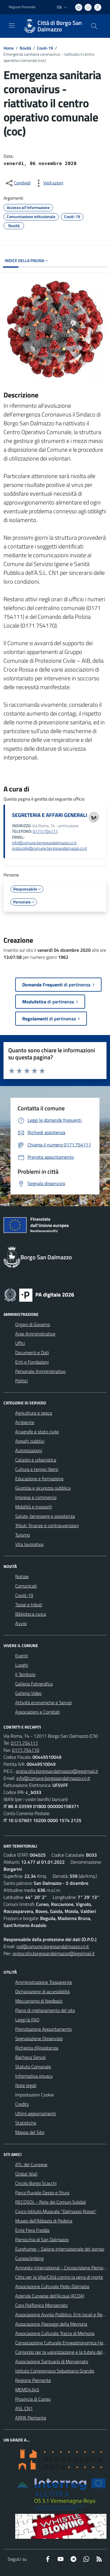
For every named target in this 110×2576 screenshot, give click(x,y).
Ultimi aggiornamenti (35, 2113)
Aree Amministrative (35, 1333)
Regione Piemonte (33, 2380)
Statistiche (25, 2122)
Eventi (21, 1655)
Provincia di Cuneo (33, 2398)
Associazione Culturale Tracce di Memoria (54, 2333)
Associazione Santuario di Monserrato (51, 2361)
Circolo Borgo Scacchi (35, 2183)
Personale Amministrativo (40, 1371)
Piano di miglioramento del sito (45, 2010)
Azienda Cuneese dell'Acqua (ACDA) (49, 2295)
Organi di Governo (32, 1324)
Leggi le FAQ (27, 2019)
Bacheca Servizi (30, 2057)
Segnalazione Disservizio (39, 2038)
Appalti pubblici (29, 1441)
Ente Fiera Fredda (32, 2230)
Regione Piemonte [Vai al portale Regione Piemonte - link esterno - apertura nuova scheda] (22, 7)
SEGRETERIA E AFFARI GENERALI (49, 815)
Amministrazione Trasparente (43, 1982)
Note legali (25, 2085)
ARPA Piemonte (30, 2417)
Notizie (22, 1576)
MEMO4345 (27, 2389)
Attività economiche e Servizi (43, 1702)
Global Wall (26, 2173)
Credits (22, 2104)
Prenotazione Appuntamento (43, 2029)
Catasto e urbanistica (35, 1459)
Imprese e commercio (35, 1497)
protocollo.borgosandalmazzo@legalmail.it (57, 1771)
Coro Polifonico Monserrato (41, 2305)
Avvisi (21, 1623)
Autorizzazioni (28, 1450)
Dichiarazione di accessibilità (42, 1991)
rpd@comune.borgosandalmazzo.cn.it (52, 1946)
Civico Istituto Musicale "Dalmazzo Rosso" (55, 2211)
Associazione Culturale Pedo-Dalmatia (52, 2286)
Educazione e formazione (39, 1478)
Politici (21, 1380)
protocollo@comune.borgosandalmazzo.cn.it (49, 848)
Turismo (22, 1534)
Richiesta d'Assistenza (36, 2047)
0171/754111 (45, 831)
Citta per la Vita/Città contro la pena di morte (59, 2277)
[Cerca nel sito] (94, 26)
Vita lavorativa (29, 1544)
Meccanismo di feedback (39, 2000)
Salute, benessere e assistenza (45, 1516)
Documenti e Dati (32, 1352)
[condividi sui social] (18, 183)
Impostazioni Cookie (34, 2094)
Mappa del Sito (29, 2132)
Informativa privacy (34, 2075)
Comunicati (26, 1585)
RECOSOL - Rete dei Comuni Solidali (50, 2201)
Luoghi (21, 1664)
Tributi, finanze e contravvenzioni (47, 1525)
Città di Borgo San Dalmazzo (59, 26)
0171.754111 (24, 1742)
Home (9, 48)
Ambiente (24, 1422)
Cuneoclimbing (29, 2258)
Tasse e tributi (28, 1604)
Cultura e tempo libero (36, 1469)
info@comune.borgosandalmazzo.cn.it (44, 843)
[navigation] (11, 25)
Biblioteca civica (30, 1613)
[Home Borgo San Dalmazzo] (52, 26)
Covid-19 (45, 48)
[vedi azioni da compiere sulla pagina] (48, 183)
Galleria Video (28, 1693)
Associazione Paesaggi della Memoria (51, 2323)
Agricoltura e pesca (33, 1412)
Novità (25, 48)
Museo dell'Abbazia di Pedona (43, 2220)
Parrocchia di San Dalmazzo (42, 2239)
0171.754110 (25, 1749)
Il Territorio (25, 1674)
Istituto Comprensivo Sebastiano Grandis (54, 2370)
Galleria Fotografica (34, 1683)
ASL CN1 (24, 2408)
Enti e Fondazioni (32, 1361)
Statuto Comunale (33, 2066)
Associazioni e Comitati (37, 1711)
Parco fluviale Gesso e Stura (42, 2192)
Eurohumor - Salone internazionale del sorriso (59, 2248)
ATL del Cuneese (31, 2164)
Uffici (20, 1343)
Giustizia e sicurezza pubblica (43, 1487)
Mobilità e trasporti (33, 1506)
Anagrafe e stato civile (37, 1431)
